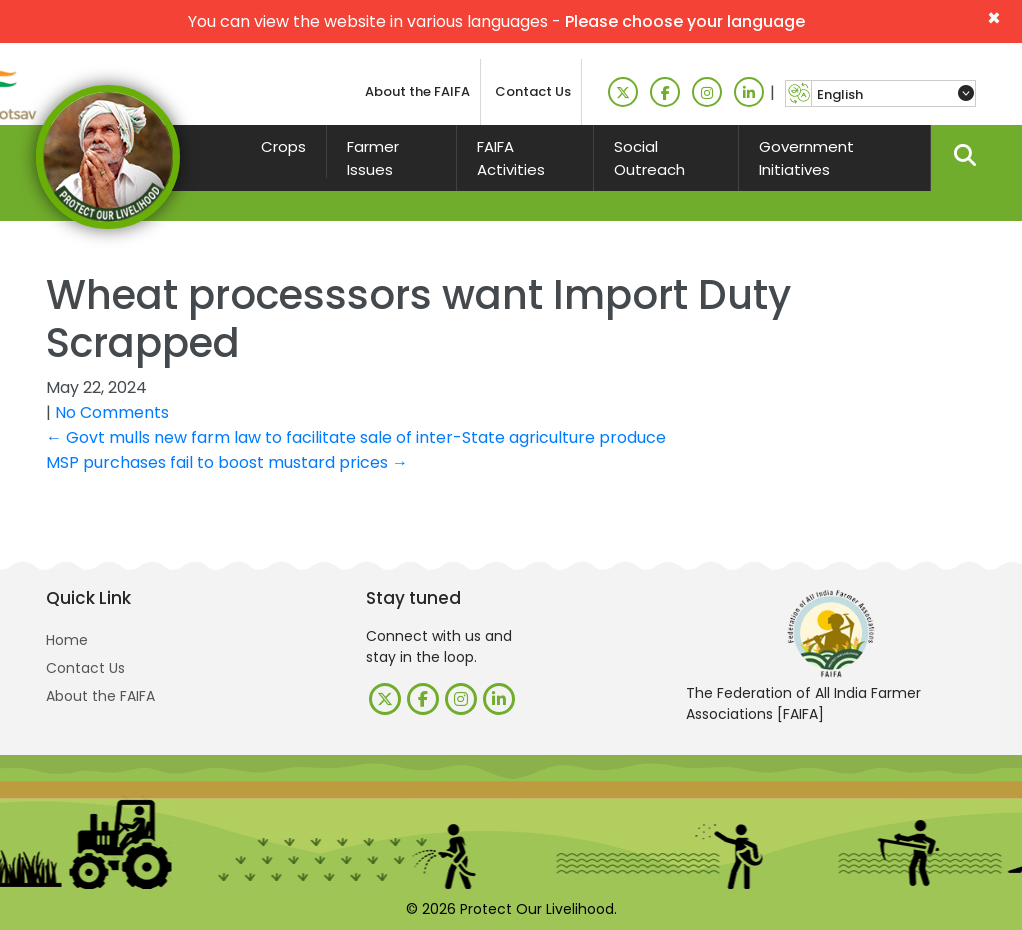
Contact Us (533, 91)
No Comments (112, 412)
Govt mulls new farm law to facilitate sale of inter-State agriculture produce (356, 437)
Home (67, 640)
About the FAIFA (417, 91)
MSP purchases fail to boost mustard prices (227, 462)
